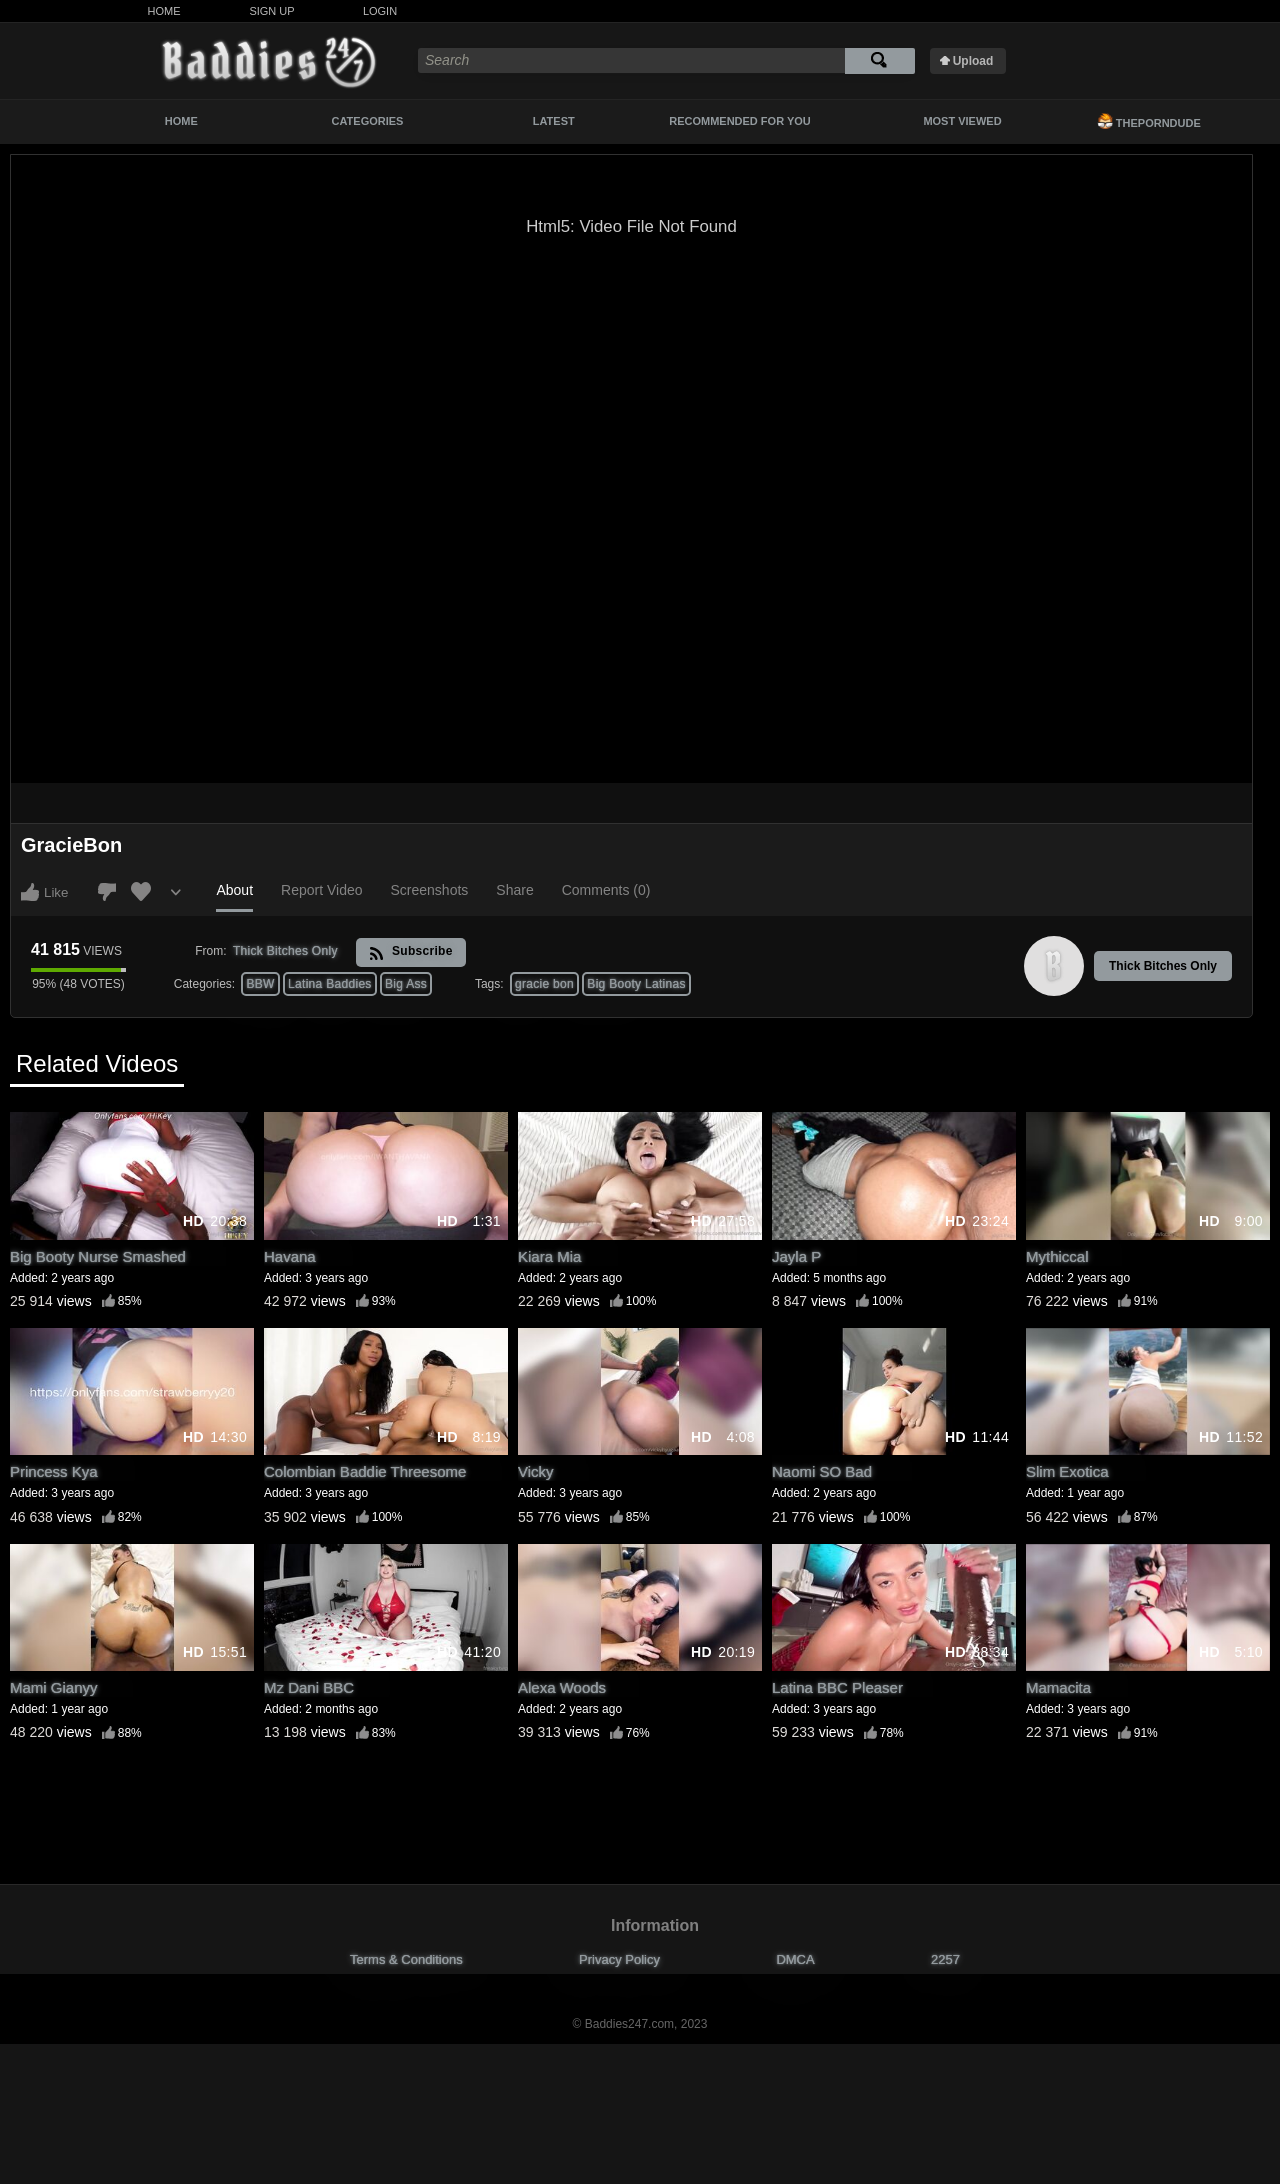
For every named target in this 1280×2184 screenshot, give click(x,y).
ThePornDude (1149, 121)
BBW (260, 984)
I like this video (30, 892)
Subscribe (410, 952)
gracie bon (544, 984)
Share (514, 890)
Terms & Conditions (406, 1959)
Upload (973, 61)
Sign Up (271, 11)
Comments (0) (606, 890)
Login (380, 11)
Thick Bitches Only (1163, 966)
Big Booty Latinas (636, 984)
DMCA (795, 1959)
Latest (554, 121)
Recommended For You (740, 121)
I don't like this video (107, 892)
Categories (368, 121)
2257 (945, 1959)
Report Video (321, 890)
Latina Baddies (330, 984)
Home (164, 11)
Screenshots (430, 890)
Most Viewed (962, 121)
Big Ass (406, 984)
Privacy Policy (619, 1959)
